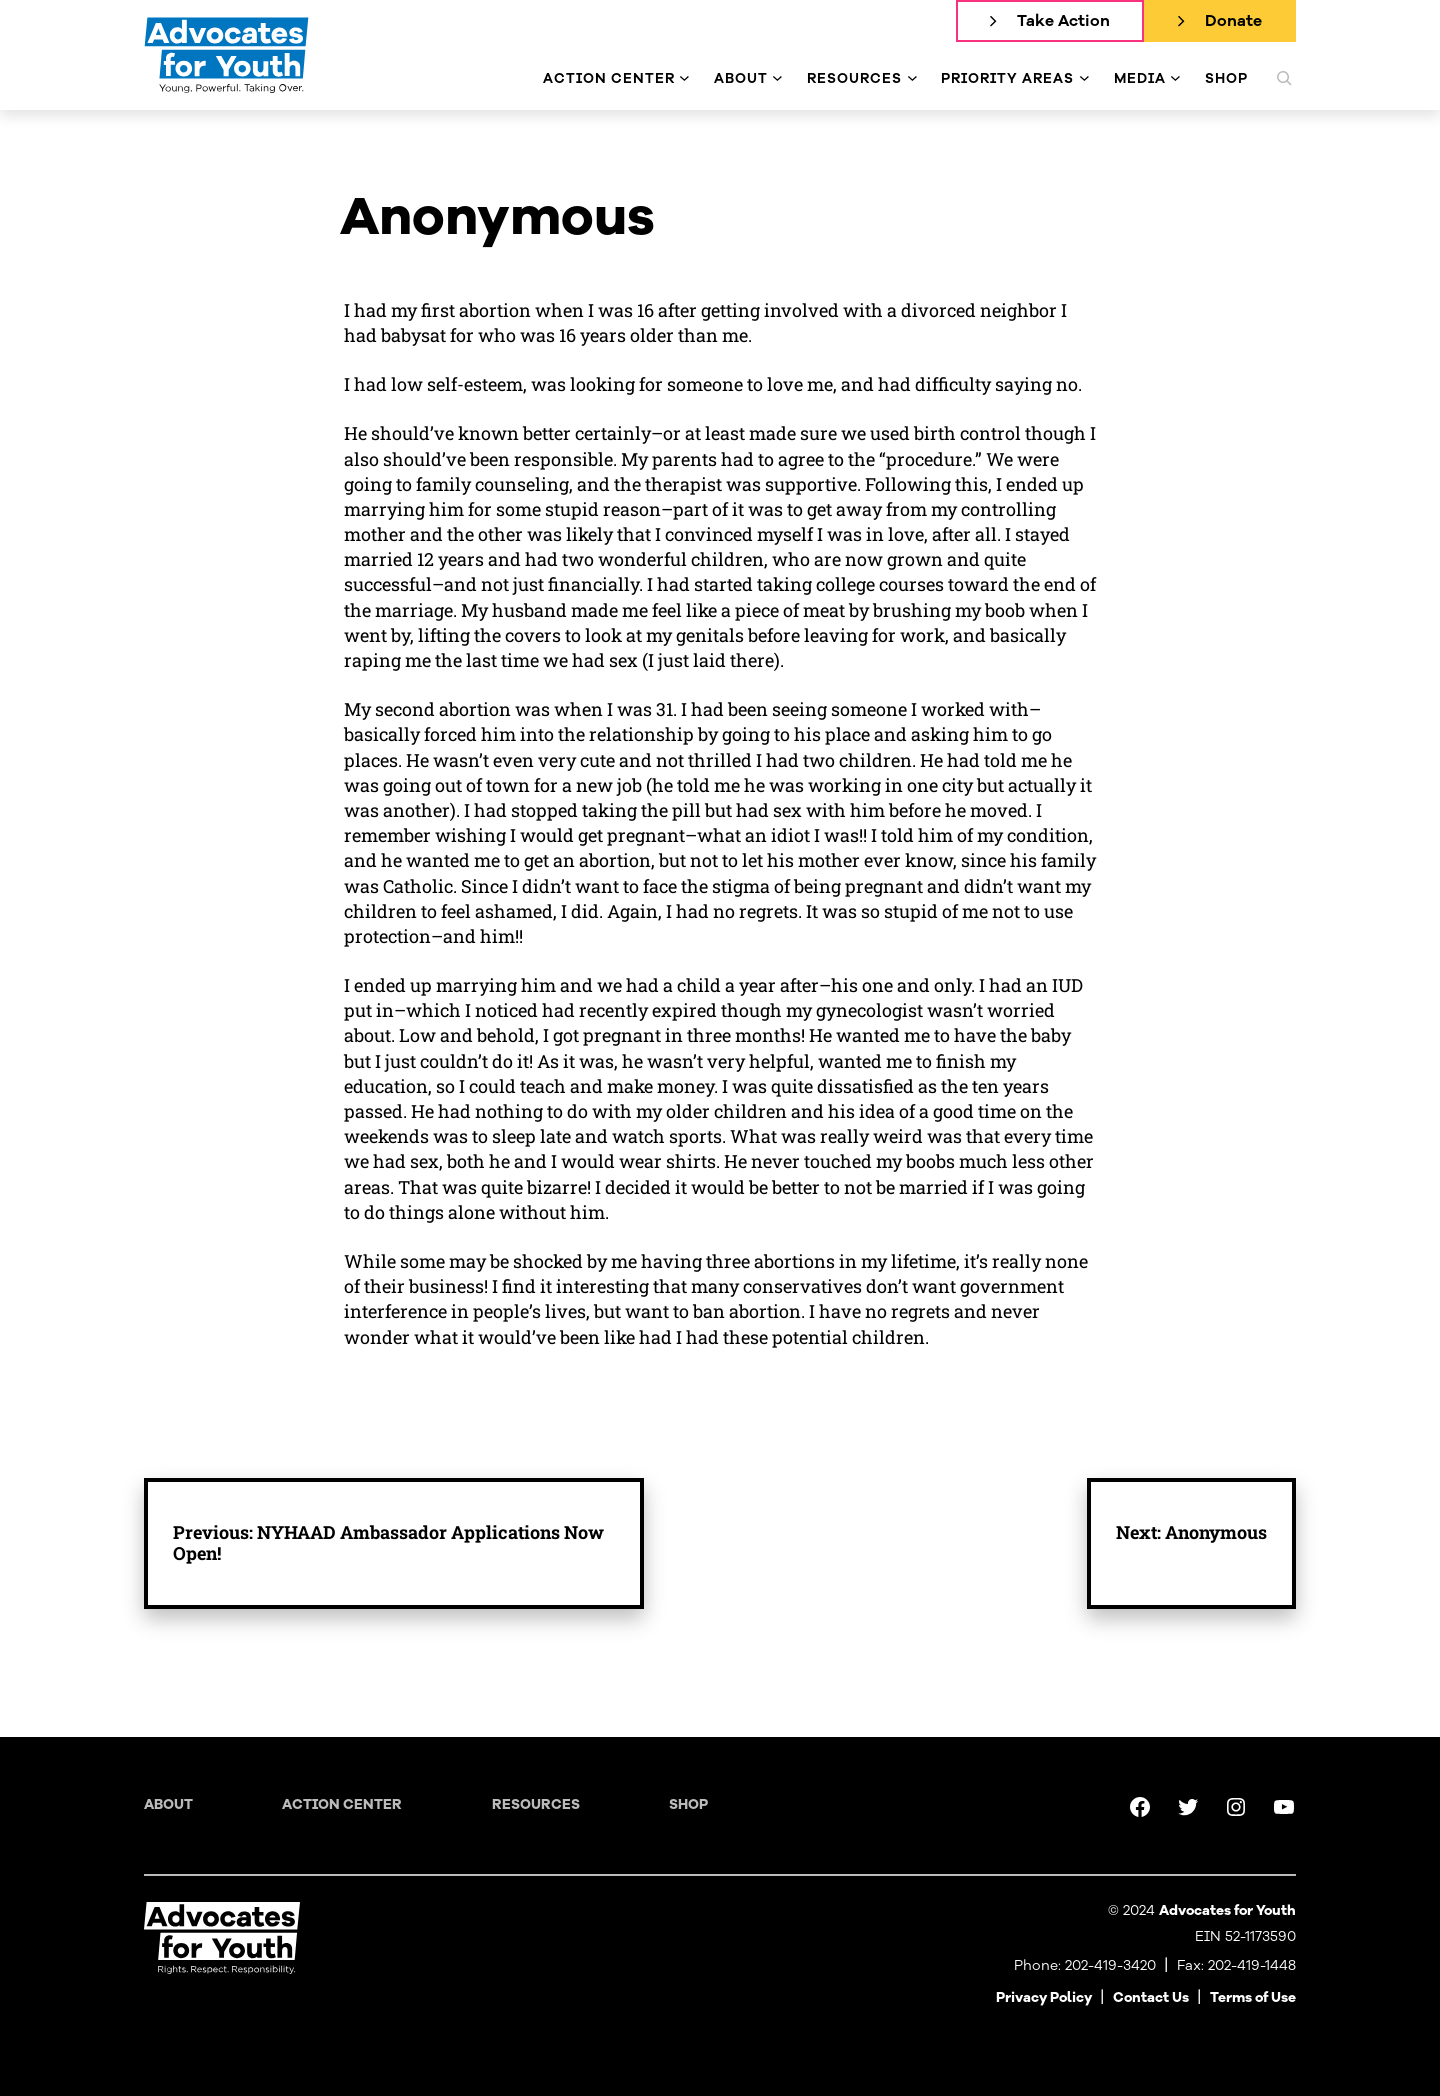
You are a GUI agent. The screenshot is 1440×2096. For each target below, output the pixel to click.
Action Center (342, 1804)
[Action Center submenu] (684, 78)
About (168, 1804)
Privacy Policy (1044, 1997)
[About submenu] (777, 78)
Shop (688, 1804)
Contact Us (1151, 1997)
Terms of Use (1253, 1997)
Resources (536, 1804)
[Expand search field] (1284, 78)
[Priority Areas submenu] (1084, 78)
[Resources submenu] (912, 78)
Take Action (1063, 21)
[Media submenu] (1175, 78)
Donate (1233, 21)
